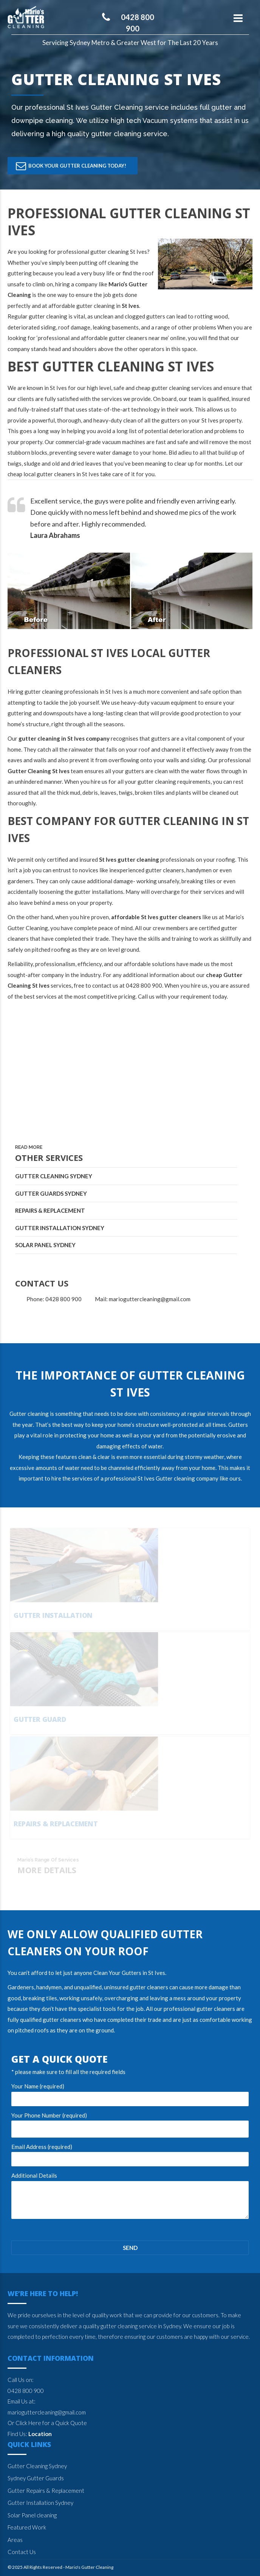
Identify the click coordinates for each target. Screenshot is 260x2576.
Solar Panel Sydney (45, 1244)
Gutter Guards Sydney (51, 1193)
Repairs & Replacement (50, 1210)
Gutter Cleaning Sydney (53, 1176)
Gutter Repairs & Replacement (46, 2490)
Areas (15, 2539)
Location (40, 2433)
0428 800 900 (26, 2390)
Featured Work (27, 2527)
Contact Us (22, 2551)
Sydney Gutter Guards (36, 2478)
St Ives (156, 1972)
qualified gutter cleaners (50, 2019)
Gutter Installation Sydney (59, 1227)
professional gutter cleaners (199, 2008)
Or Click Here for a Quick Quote (47, 2422)
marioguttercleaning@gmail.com (47, 2412)
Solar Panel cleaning (32, 2515)
